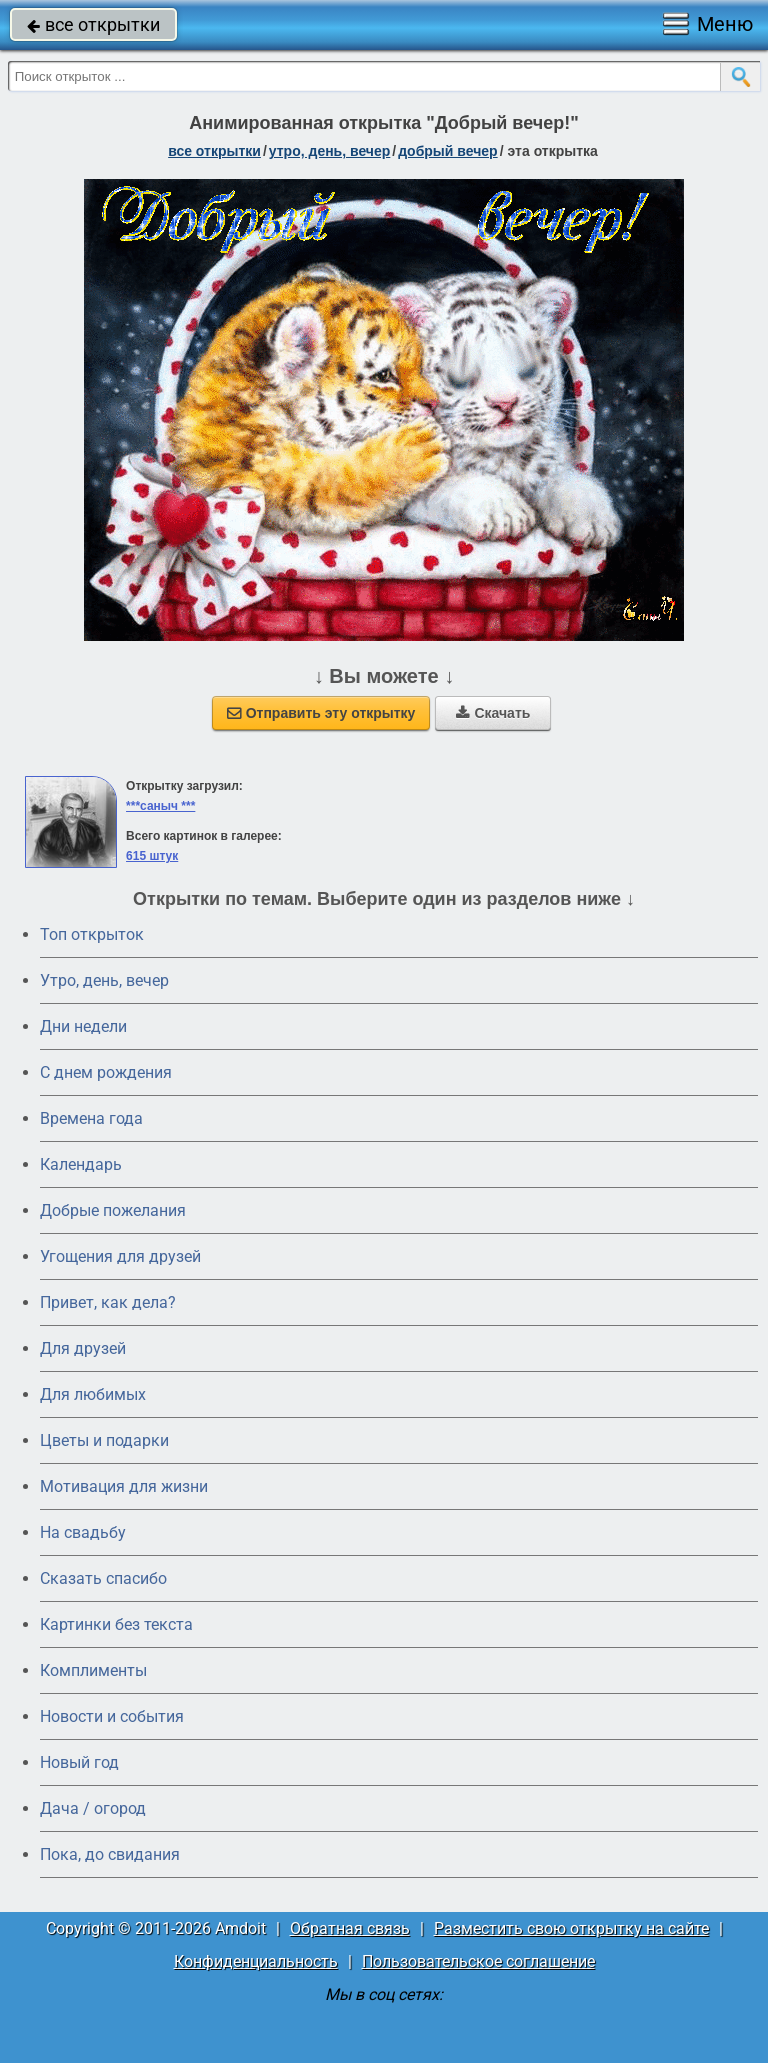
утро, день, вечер (330, 151)
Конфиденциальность (256, 1961)
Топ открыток (92, 934)
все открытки (93, 24)
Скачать (493, 713)
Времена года (91, 1118)
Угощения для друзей (120, 1256)
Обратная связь (350, 1928)
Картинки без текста (116, 1624)
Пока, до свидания (110, 1854)
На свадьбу (83, 1532)
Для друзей (83, 1348)
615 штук (152, 856)
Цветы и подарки (104, 1440)
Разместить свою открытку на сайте (571, 1928)
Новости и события (112, 1716)
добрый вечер (447, 151)
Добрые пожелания (113, 1210)
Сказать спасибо (103, 1578)
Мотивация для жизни (124, 1486)
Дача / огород (93, 1808)
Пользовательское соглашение (478, 1961)
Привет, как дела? (108, 1302)
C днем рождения (106, 1072)
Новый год (79, 1762)
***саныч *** (160, 806)
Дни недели (83, 1026)
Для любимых (93, 1394)
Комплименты (93, 1670)
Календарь (81, 1164)
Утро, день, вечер (104, 980)
